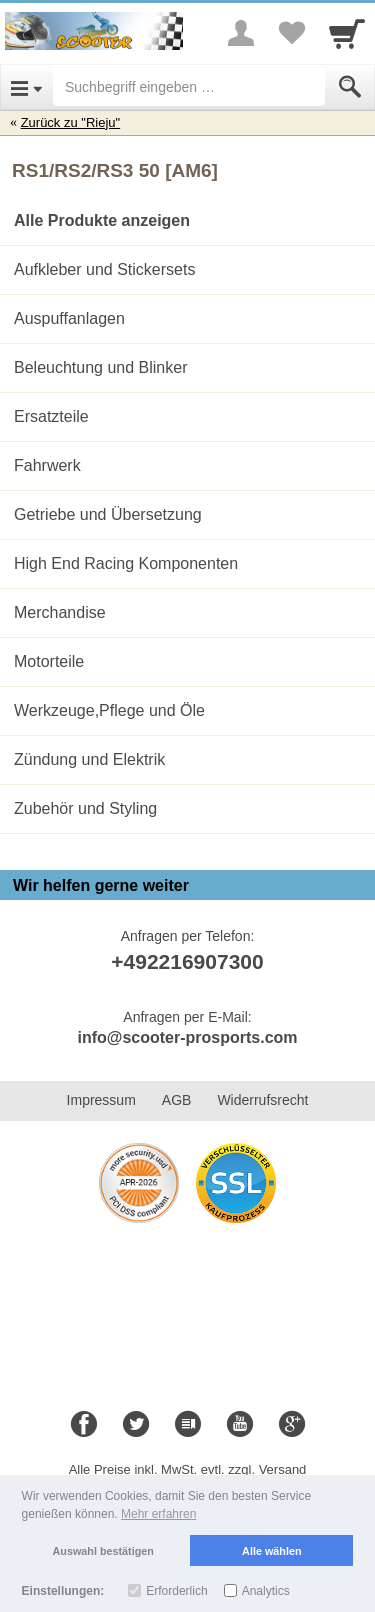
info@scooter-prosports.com (187, 1037)
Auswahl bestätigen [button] (103, 1551)
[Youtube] (240, 1425)
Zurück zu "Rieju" (71, 122)
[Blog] (188, 1425)
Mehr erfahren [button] (158, 1514)
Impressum (101, 1100)
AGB (177, 1100)
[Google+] (292, 1425)
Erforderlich (176, 1591)
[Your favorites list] (291, 33)
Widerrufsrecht (262, 1100)
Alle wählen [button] (271, 1551)
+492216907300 (187, 961)
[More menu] (241, 33)
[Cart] (347, 33)
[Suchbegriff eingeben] (189, 87)
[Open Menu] (26, 87)
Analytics (266, 1591)
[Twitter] (136, 1425)
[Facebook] (84, 1425)
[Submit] (350, 87)
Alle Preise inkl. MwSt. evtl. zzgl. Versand (188, 1469)
